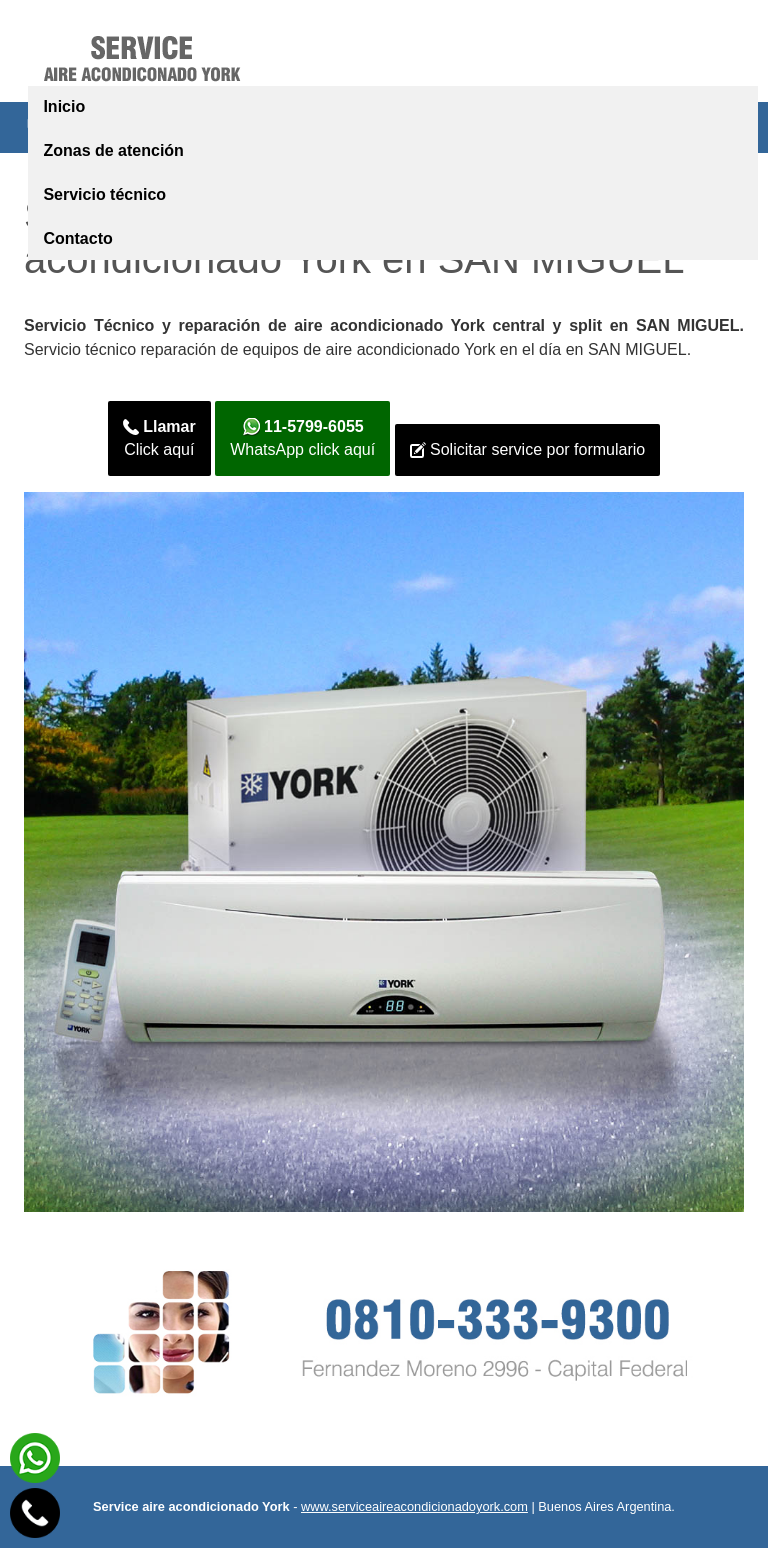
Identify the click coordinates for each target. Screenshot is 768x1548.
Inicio (64, 106)
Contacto (77, 238)
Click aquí (159, 438)
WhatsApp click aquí (302, 438)
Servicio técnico (104, 194)
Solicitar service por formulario (528, 450)
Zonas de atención (113, 150)
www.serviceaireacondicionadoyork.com (414, 1506)
